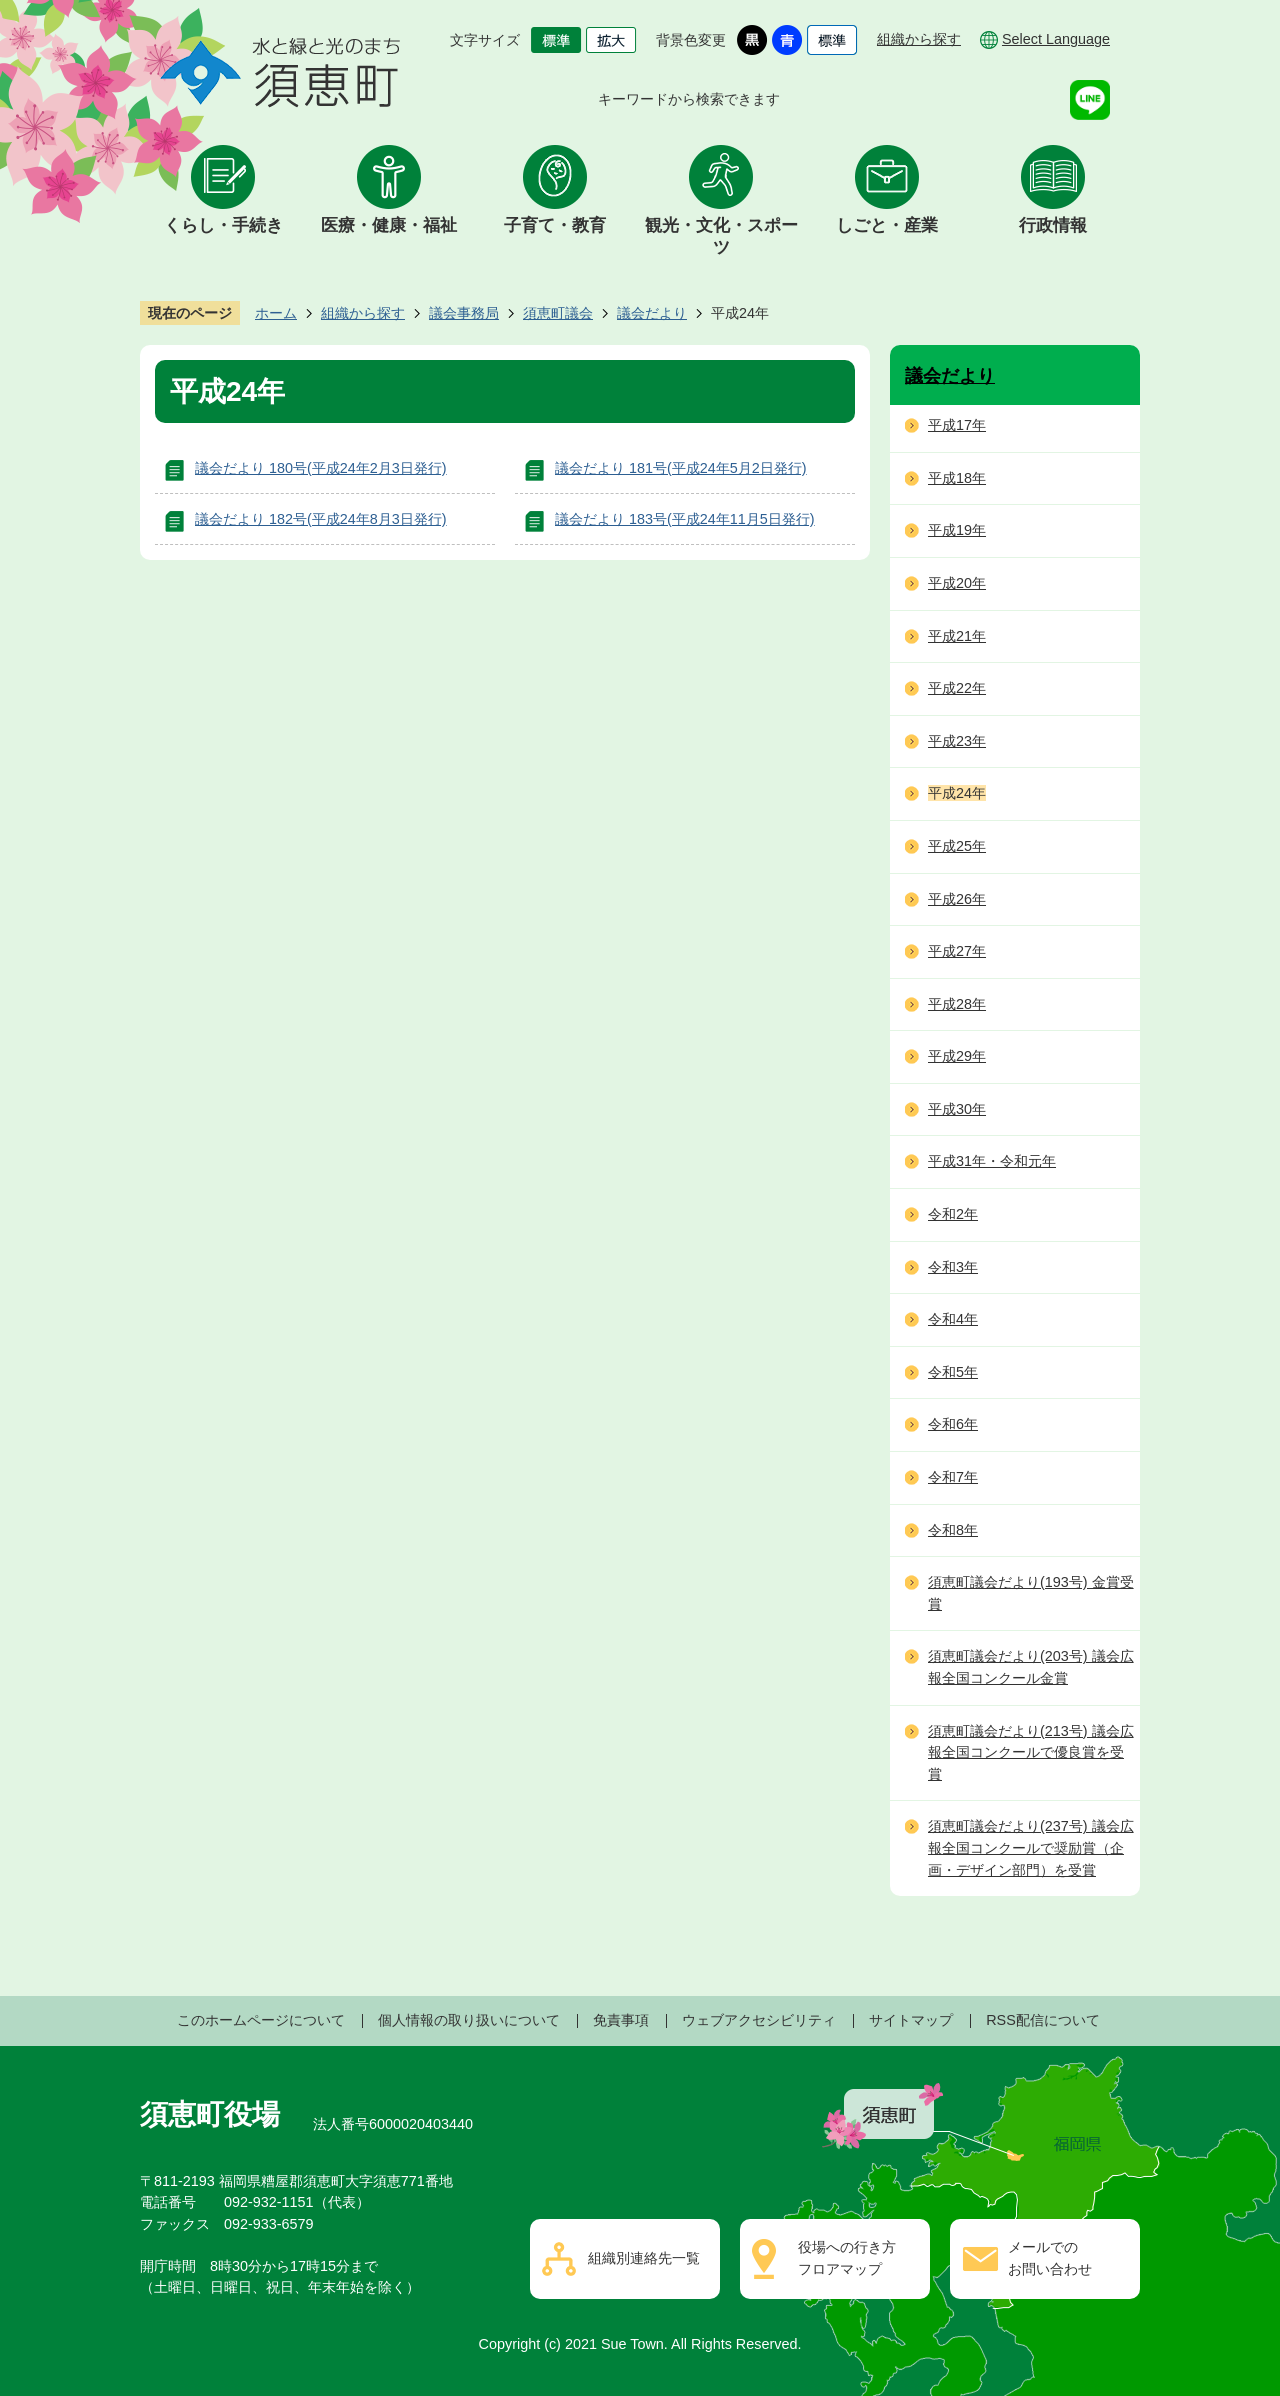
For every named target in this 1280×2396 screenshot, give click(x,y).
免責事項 (621, 2020)
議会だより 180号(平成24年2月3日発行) (321, 468)
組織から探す (919, 39)
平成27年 (957, 951)
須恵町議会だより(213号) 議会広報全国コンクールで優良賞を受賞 (1031, 1752)
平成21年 (957, 636)
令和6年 (953, 1424)
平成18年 (957, 478)
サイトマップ (911, 2020)
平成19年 (957, 530)
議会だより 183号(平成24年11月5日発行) (685, 519)
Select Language (1056, 39)
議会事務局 (464, 313)
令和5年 (953, 1372)
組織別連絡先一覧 (644, 2258)
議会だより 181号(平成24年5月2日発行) (681, 468)
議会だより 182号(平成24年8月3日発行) (321, 519)
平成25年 (957, 846)
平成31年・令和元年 (992, 1161)
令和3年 (953, 1267)
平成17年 (957, 425)
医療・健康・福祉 (389, 225)
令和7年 (953, 1477)
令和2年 (953, 1214)
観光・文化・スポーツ (721, 236)
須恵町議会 (558, 313)
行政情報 (1053, 225)
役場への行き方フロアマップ (847, 2258)
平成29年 (957, 1056)
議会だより (652, 313)
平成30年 (957, 1109)
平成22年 (957, 688)
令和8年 (953, 1530)
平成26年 (957, 899)
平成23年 (957, 741)
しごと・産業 (887, 225)
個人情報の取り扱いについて (469, 2020)
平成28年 (957, 1004)
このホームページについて (261, 2020)
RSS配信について (1043, 2020)
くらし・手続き (223, 225)
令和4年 (953, 1319)
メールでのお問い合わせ (1050, 2258)
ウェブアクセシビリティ (759, 2020)
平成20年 (957, 583)
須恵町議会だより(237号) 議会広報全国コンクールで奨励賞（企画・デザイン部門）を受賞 (1031, 1847)
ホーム (276, 313)
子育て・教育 (555, 225)
